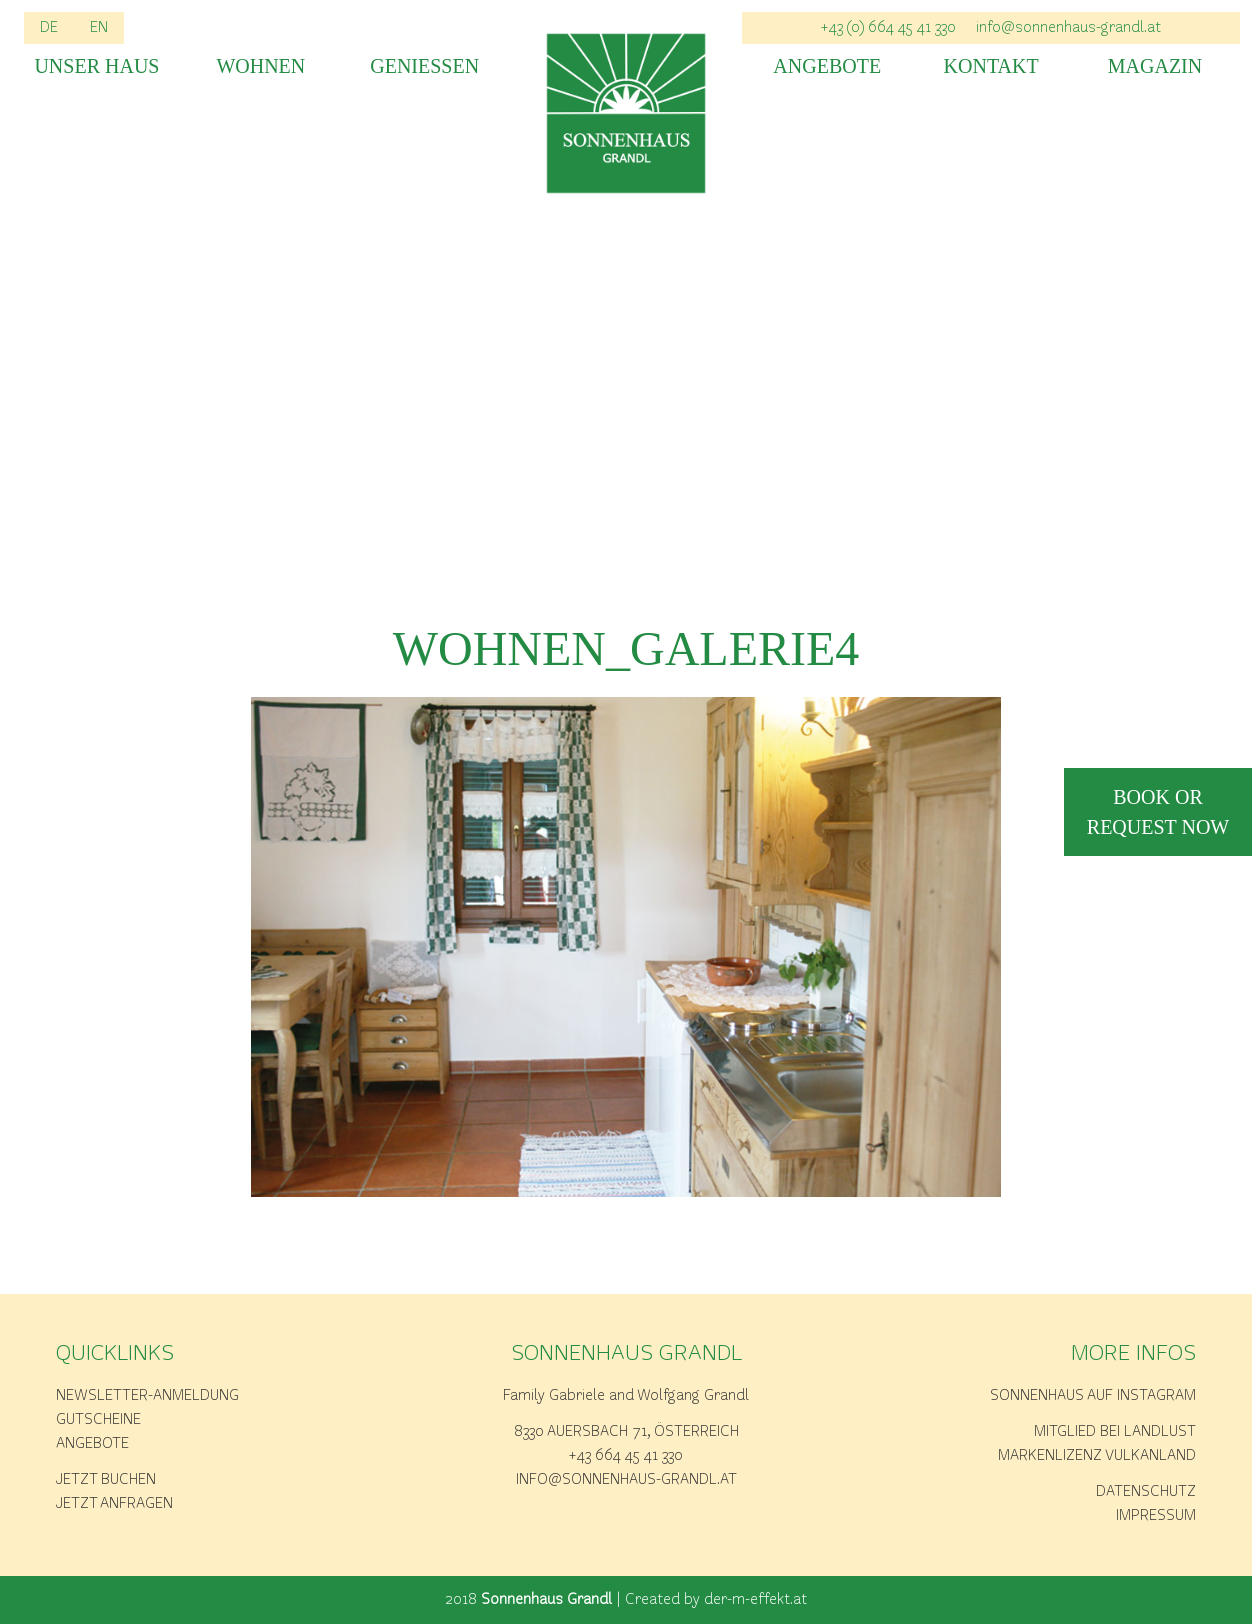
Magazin (1155, 66)
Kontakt (991, 66)
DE (49, 28)
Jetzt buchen (106, 1480)
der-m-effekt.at (755, 1600)
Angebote (827, 66)
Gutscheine (98, 1420)
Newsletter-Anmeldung (147, 1396)
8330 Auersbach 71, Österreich (626, 1432)
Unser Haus (96, 66)
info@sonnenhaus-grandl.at (1068, 28)
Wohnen (260, 66)
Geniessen (424, 66)
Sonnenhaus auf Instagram (1093, 1396)
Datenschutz (1146, 1492)
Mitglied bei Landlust (1115, 1432)
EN (99, 28)
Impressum (1156, 1516)
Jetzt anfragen (114, 1504)
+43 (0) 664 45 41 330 (888, 28)
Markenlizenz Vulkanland (1097, 1456)
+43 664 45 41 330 (626, 1456)
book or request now (1158, 812)
